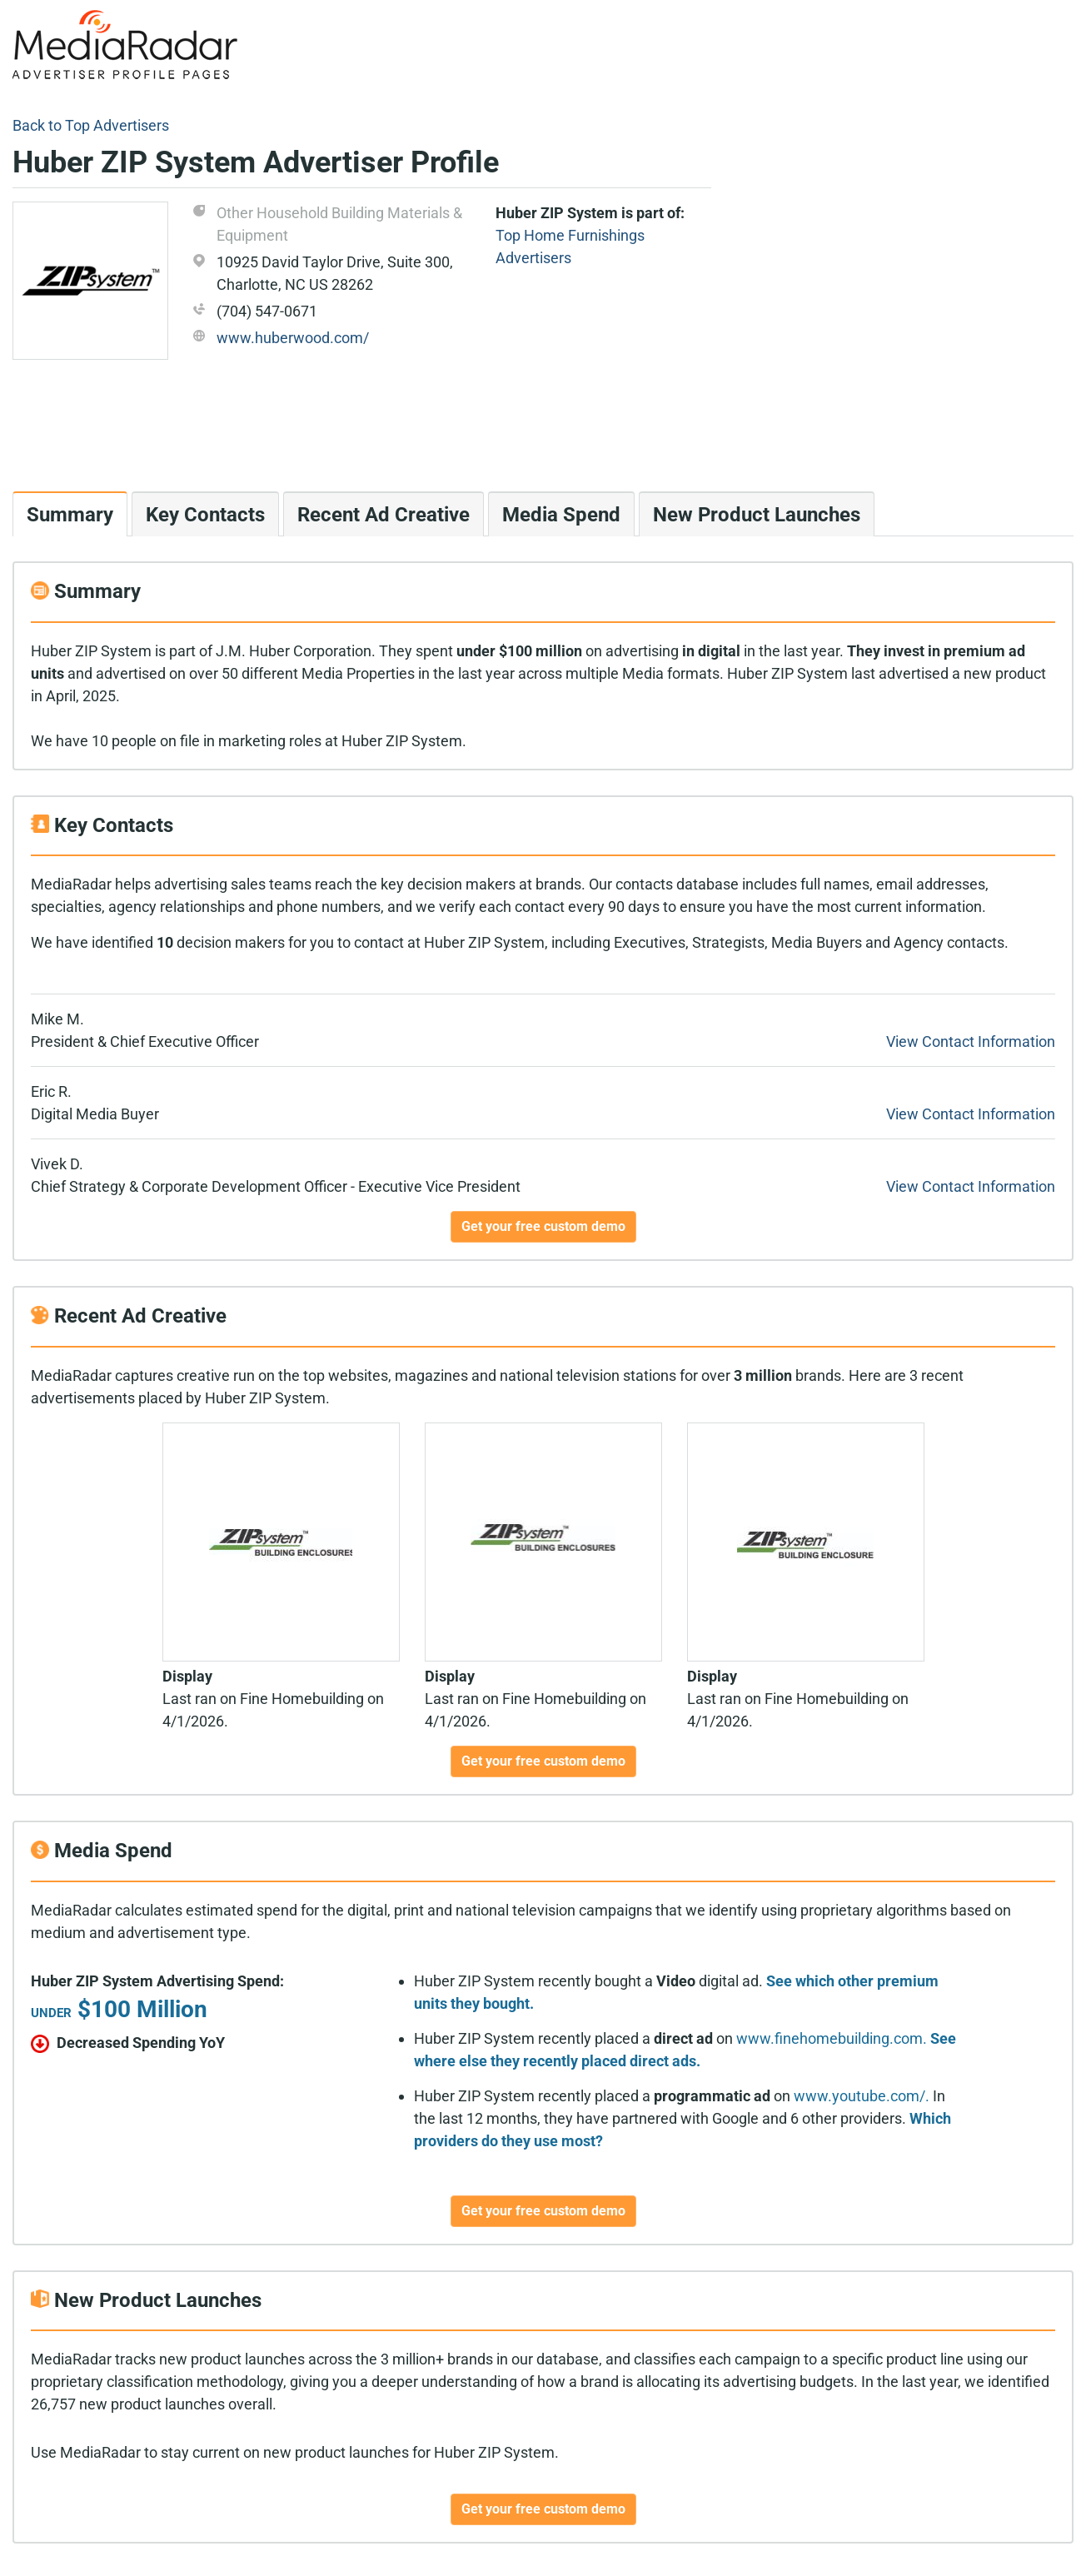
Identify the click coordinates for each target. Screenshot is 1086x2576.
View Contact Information (970, 1041)
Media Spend (561, 514)
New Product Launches (756, 514)
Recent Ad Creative (383, 514)
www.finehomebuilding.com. (831, 2038)
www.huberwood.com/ (293, 337)
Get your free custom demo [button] (543, 1226)
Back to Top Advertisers (90, 125)
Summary (70, 514)
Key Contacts (205, 514)
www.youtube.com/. (861, 2096)
